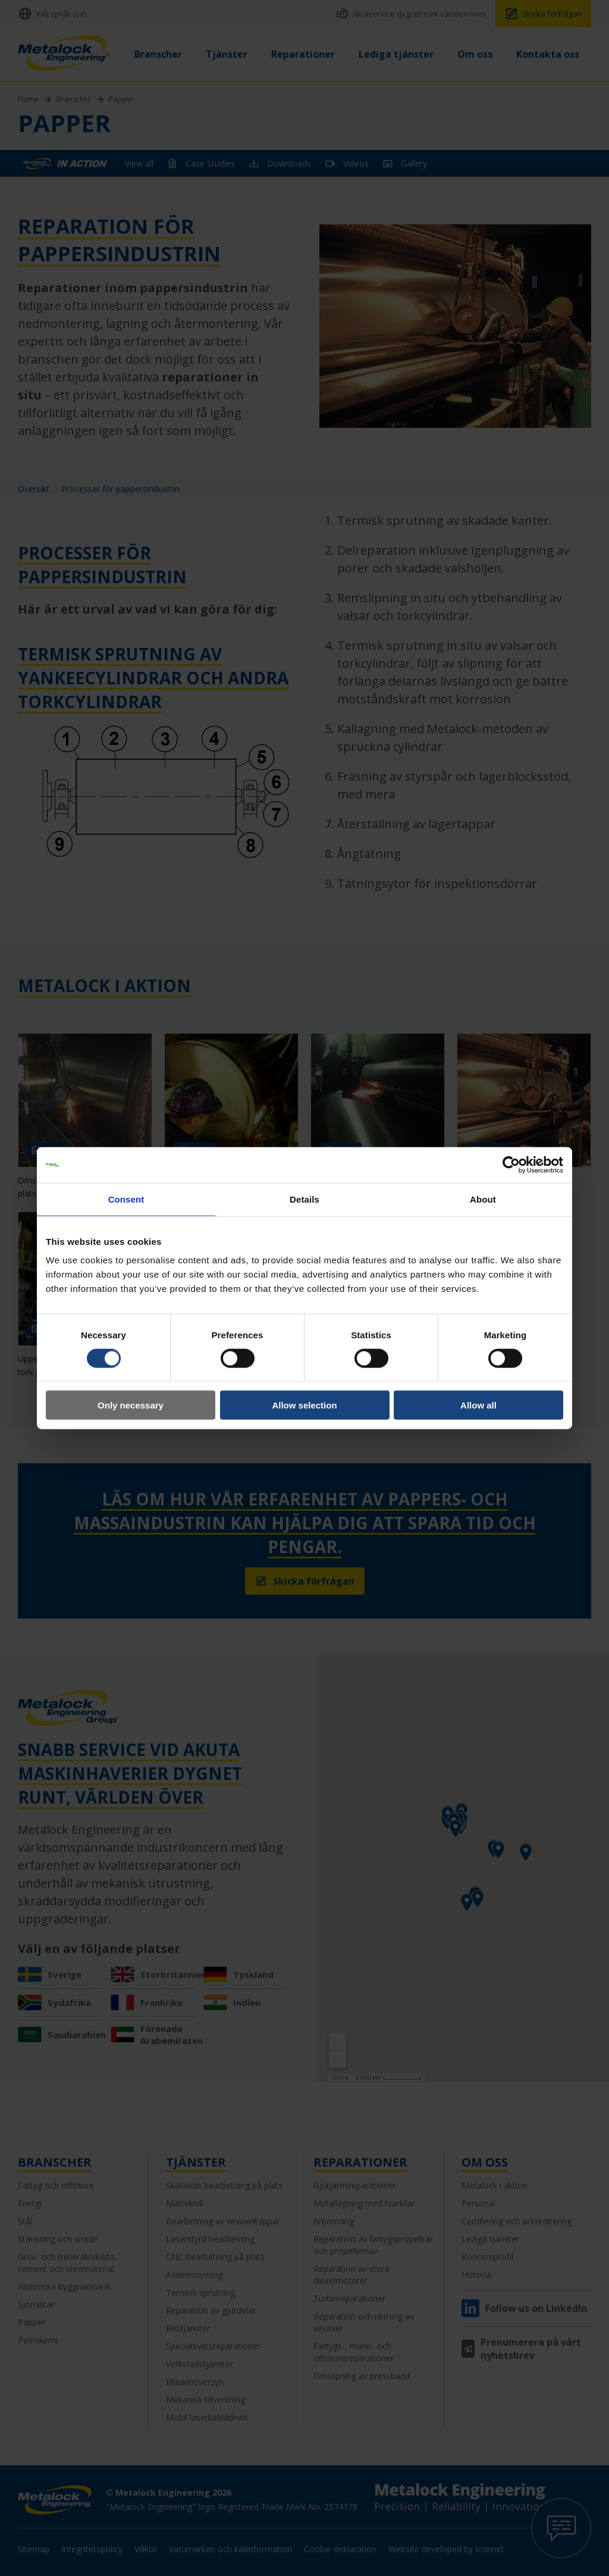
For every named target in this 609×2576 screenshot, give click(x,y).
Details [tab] (304, 1199)
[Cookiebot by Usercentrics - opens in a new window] (511, 1164)
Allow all (478, 1405)
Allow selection (304, 1405)
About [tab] (483, 1199)
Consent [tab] (126, 1199)
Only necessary (131, 1405)
